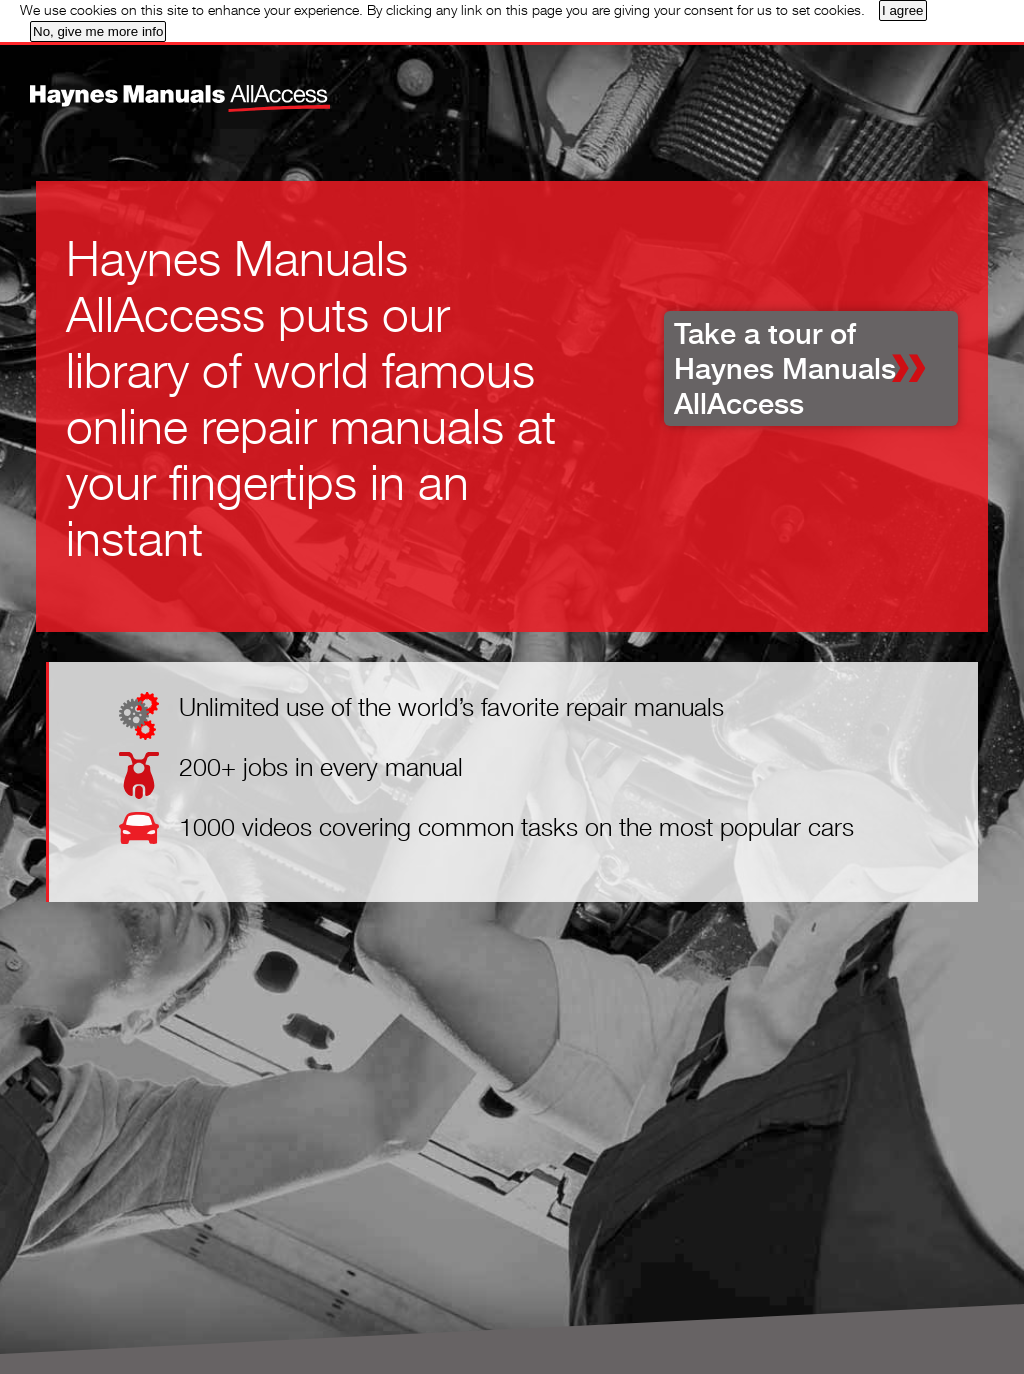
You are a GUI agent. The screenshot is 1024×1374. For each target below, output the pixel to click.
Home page (144, 84)
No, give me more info (98, 31)
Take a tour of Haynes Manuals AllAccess (785, 368)
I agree (903, 10)
